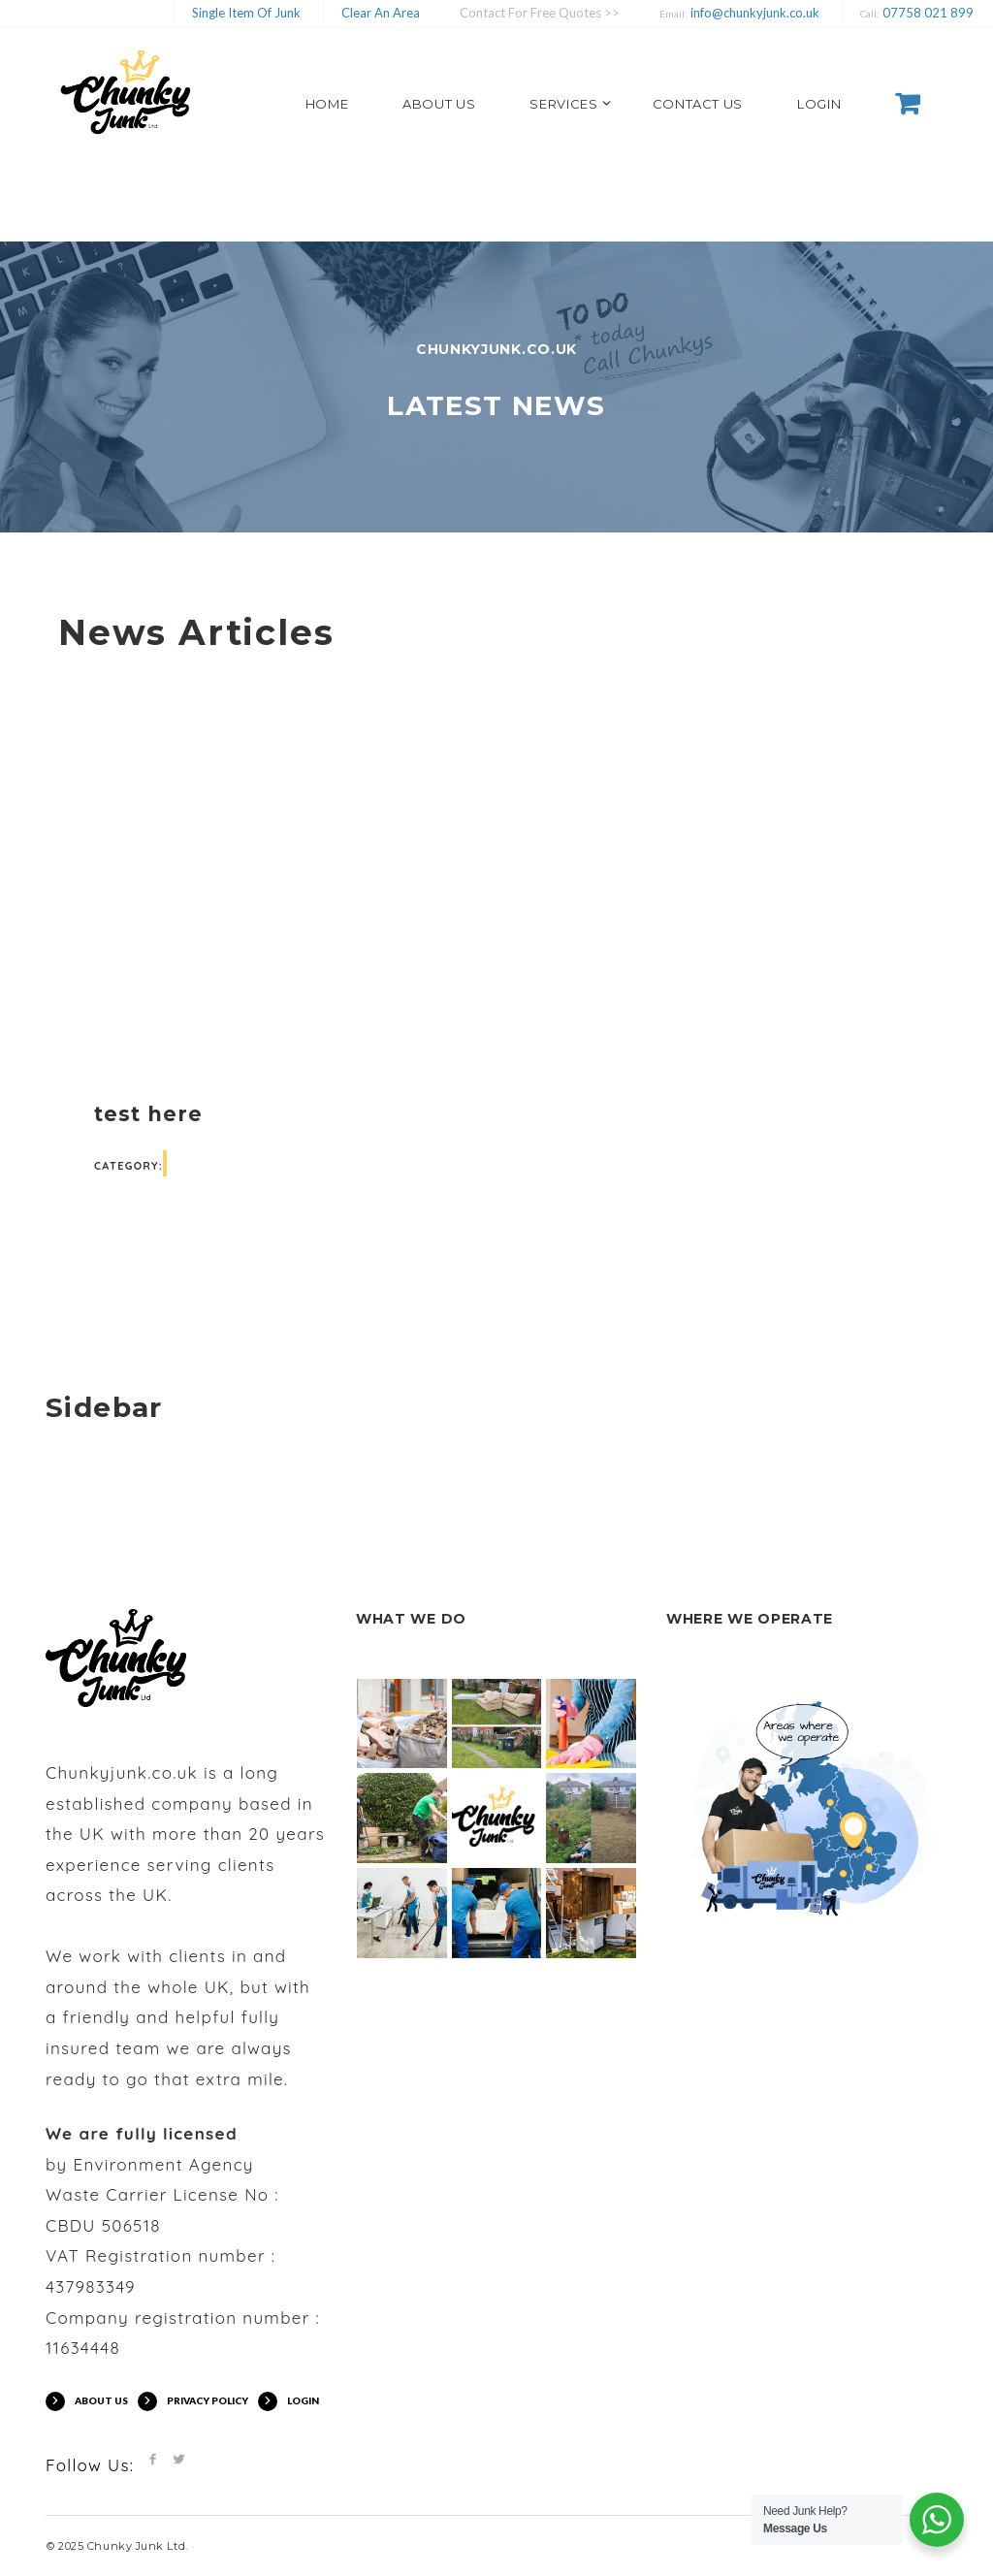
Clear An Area (380, 12)
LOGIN (819, 104)
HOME (327, 104)
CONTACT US (698, 104)
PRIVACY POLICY (207, 2400)
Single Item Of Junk (246, 12)
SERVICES (563, 104)
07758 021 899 (927, 12)
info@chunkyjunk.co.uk (753, 12)
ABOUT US (438, 104)
